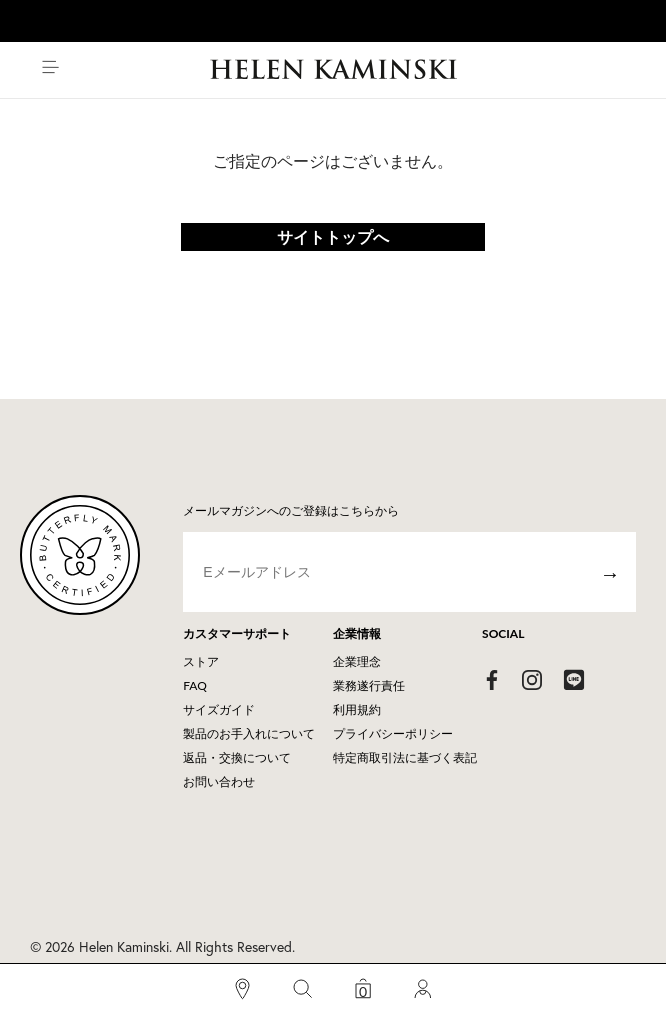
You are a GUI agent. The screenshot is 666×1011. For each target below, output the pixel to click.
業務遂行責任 (369, 685)
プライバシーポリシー (393, 733)
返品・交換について (237, 757)
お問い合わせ (219, 781)
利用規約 (357, 709)
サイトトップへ (333, 236)
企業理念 (357, 661)
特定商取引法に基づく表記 (405, 757)
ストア (201, 661)
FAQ (195, 685)
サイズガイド (219, 709)
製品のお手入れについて (249, 733)
